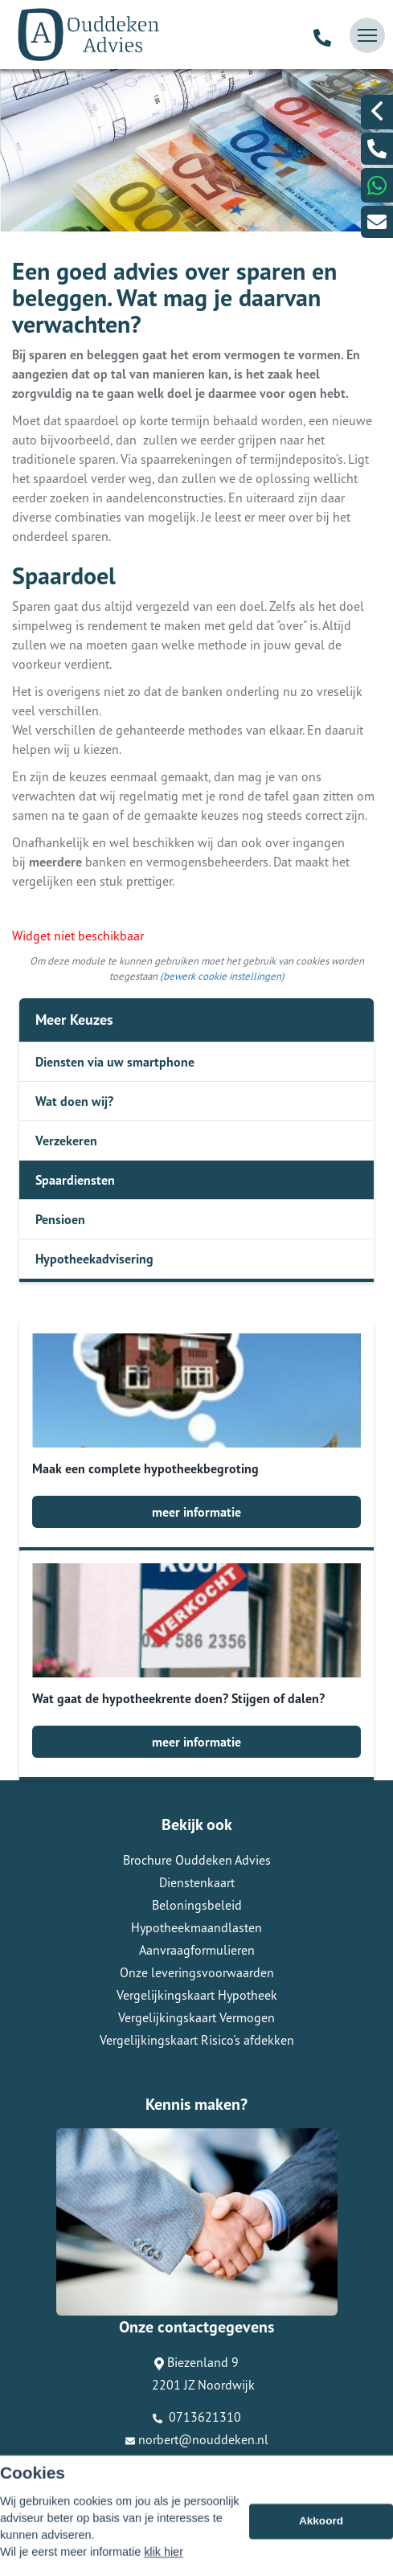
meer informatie (196, 1512)
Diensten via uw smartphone (114, 1062)
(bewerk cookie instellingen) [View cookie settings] (222, 976)
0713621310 (197, 2417)
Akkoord (321, 2547)
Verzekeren (66, 1140)
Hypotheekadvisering (94, 1259)
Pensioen (60, 1219)
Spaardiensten (75, 1180)
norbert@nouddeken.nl (196, 2439)
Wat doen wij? (74, 1101)
